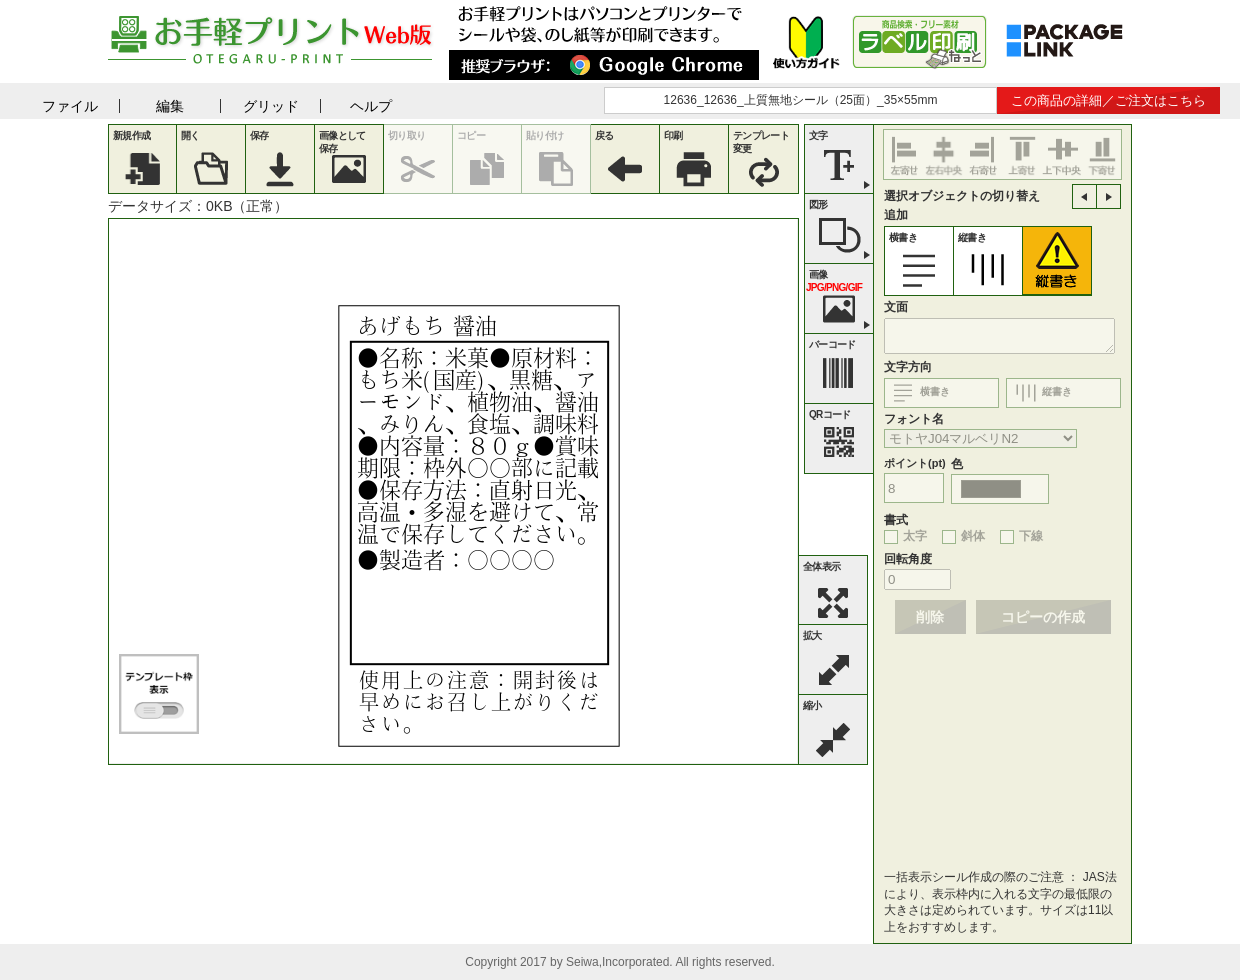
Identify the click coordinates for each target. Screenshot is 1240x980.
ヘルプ (371, 106)
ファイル (70, 106)
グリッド (271, 106)
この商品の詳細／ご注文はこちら (1108, 100)
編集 (170, 106)
